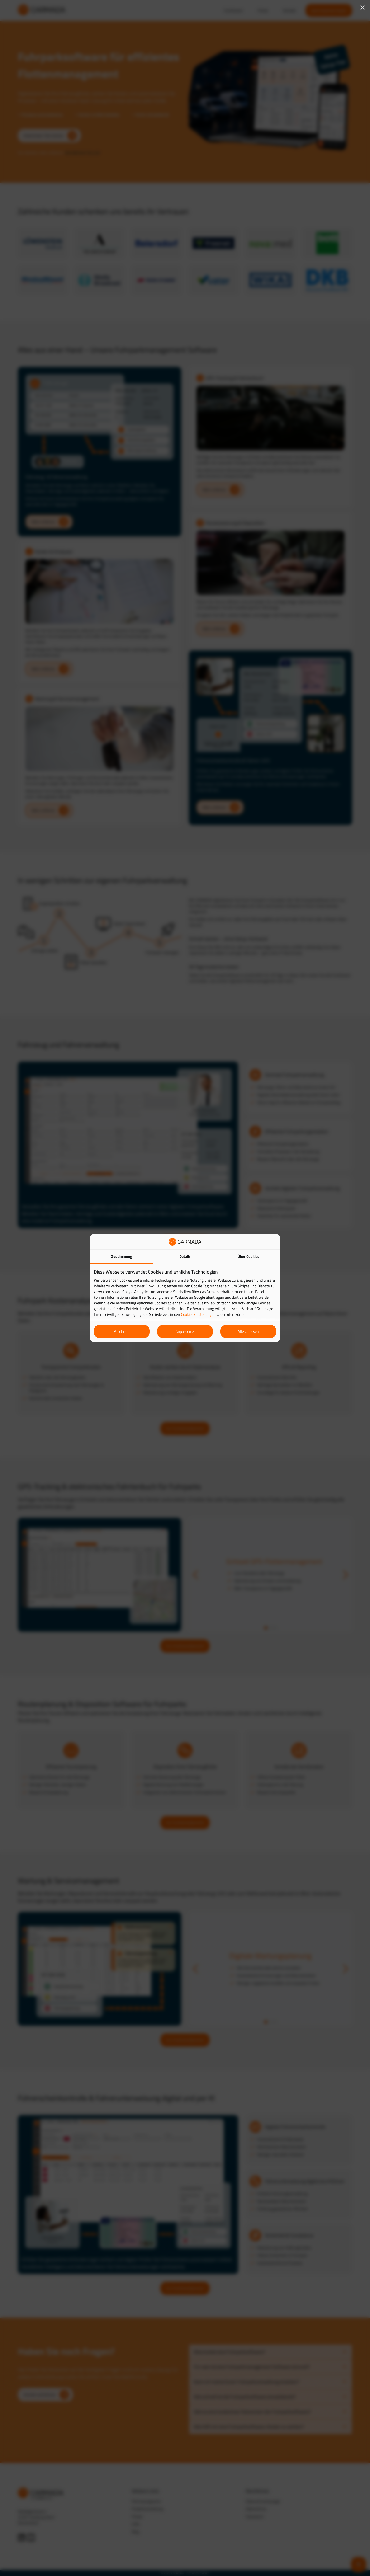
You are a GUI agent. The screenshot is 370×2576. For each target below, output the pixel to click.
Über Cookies (248, 1256)
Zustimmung (121, 1256)
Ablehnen (121, 1331)
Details (185, 1256)
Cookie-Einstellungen (198, 1314)
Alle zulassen (248, 1331)
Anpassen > (185, 1331)
